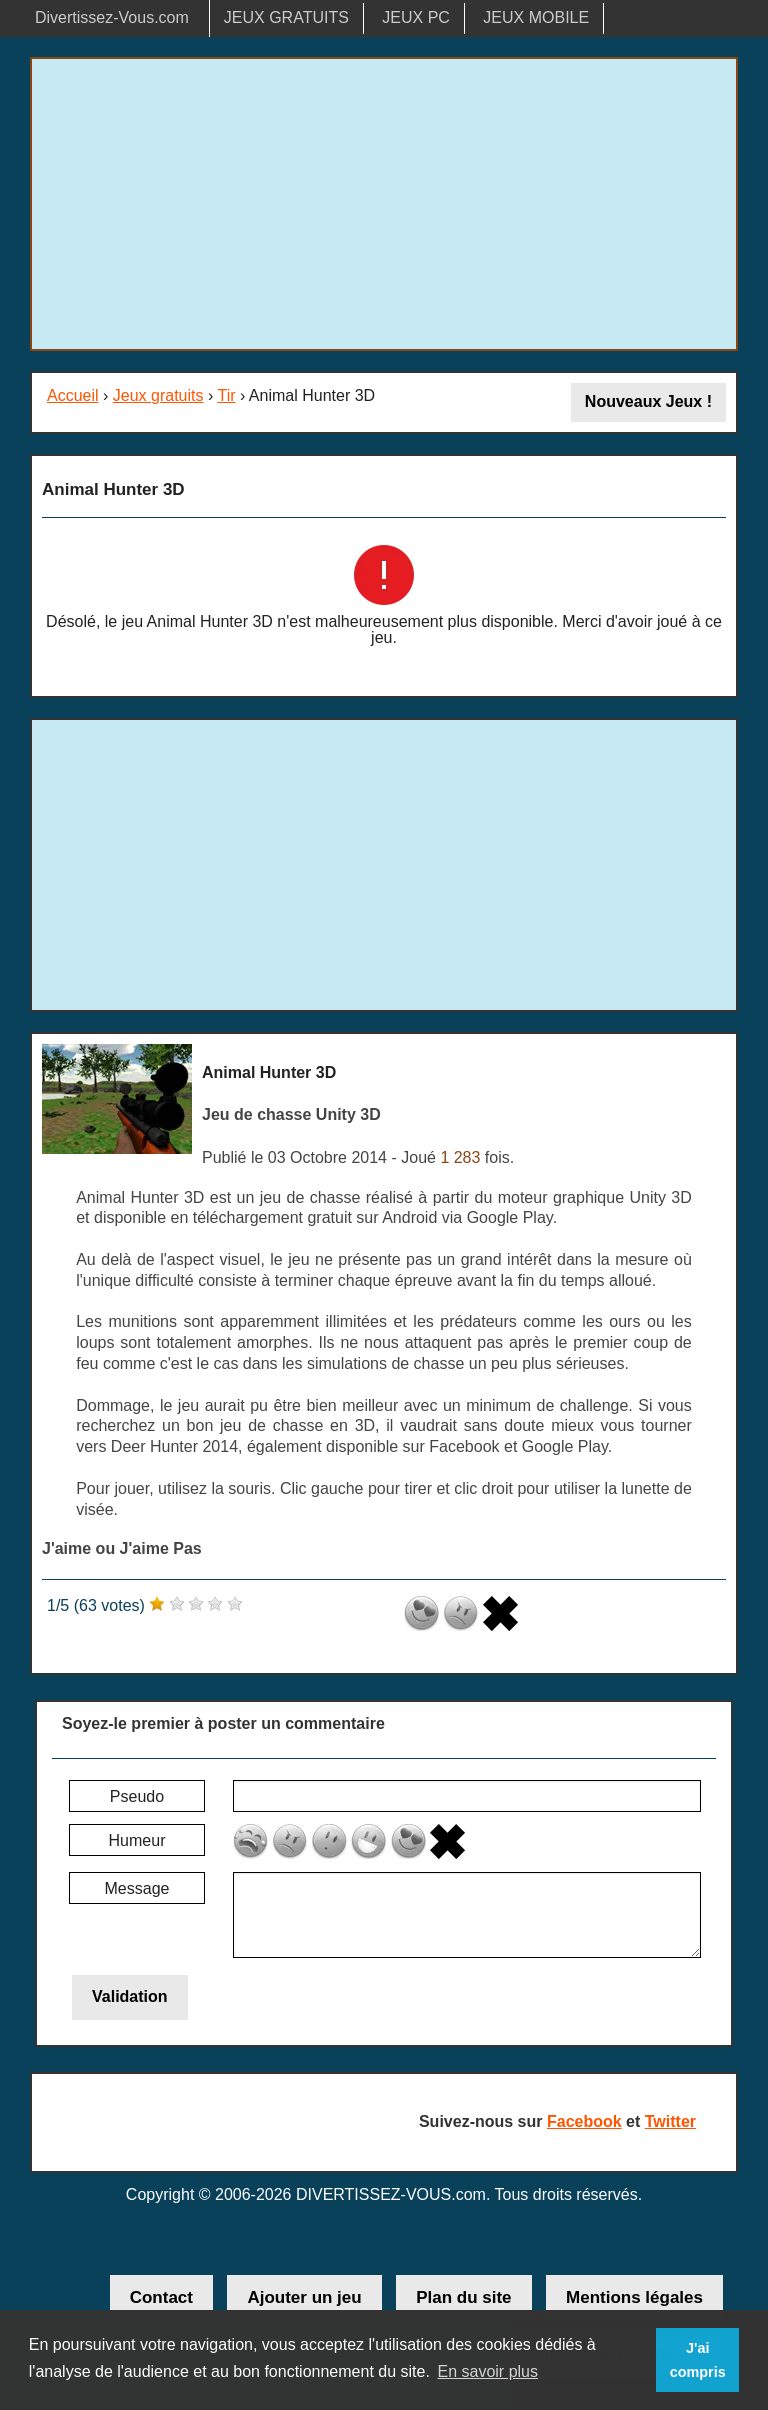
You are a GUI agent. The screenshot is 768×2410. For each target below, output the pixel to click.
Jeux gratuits (158, 395)
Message (137, 1888)
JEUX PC (416, 17)
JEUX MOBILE (536, 17)
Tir (226, 395)
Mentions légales (634, 2297)
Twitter (670, 2121)
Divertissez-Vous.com (112, 17)
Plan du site (463, 2297)
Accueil (73, 395)
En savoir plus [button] (487, 2371)
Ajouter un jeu (304, 2297)
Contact (161, 2297)
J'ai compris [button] (698, 2360)
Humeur (137, 1840)
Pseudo (137, 1796)
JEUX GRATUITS (286, 17)
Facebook (584, 2121)
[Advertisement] (384, 204)
